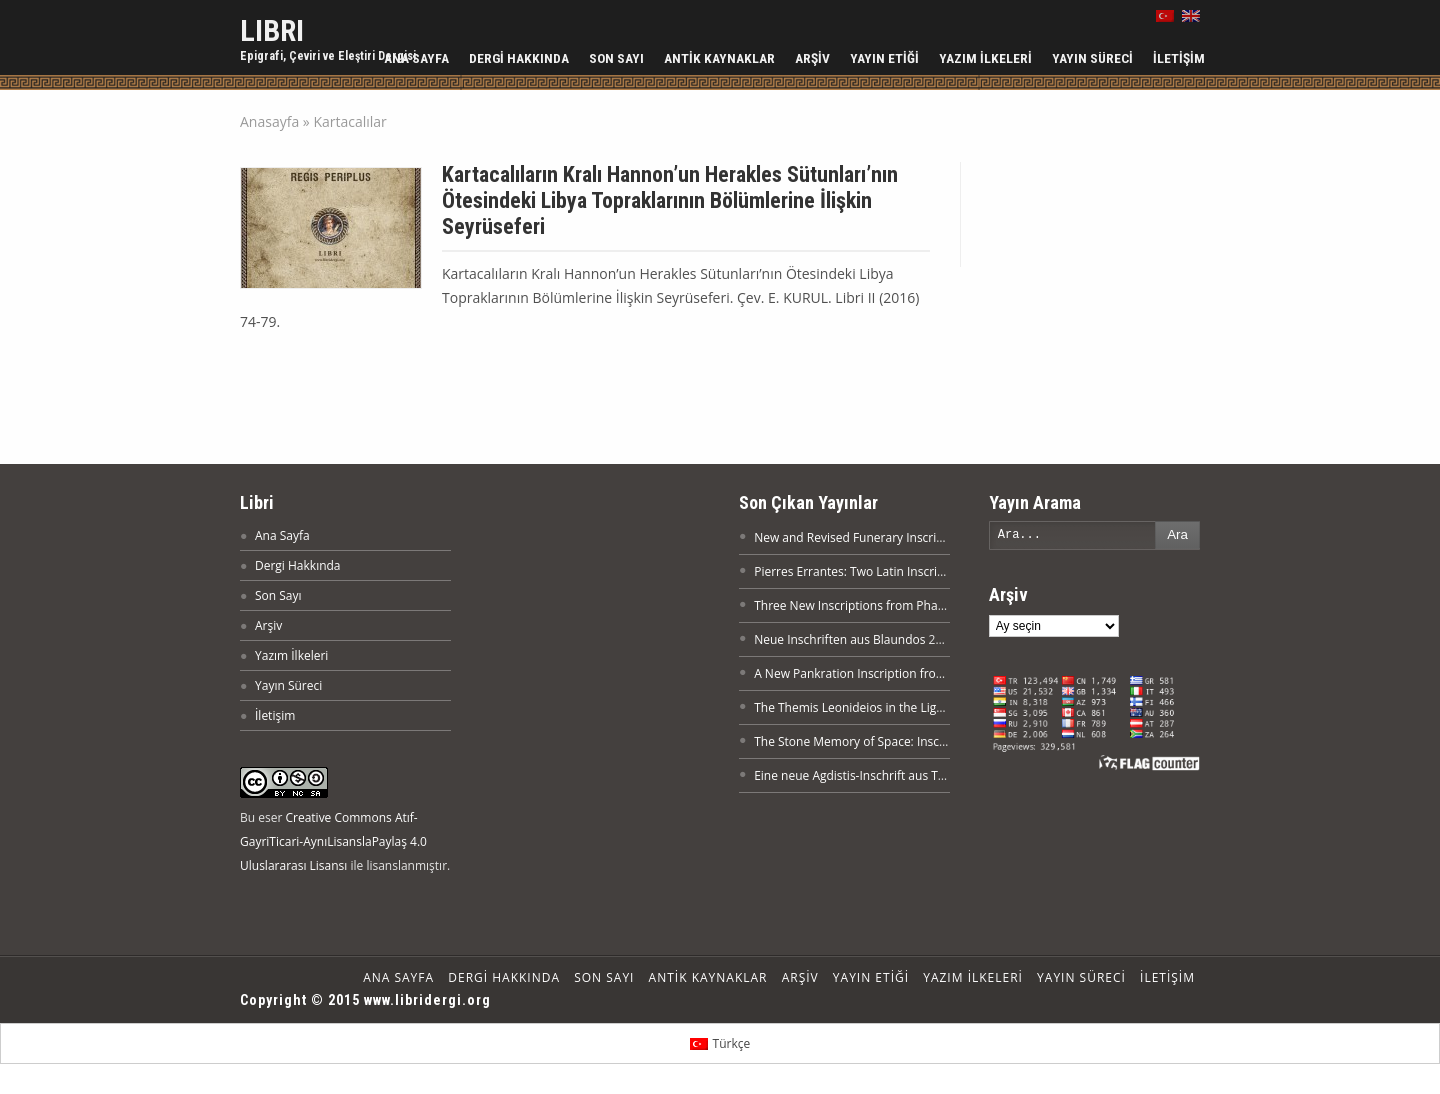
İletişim (1179, 58)
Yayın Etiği (884, 58)
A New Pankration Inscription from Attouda (874, 673)
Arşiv (812, 58)
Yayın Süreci (1092, 58)
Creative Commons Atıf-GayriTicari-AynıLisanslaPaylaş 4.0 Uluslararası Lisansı (333, 841)
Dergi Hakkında (519, 58)
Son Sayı (616, 58)
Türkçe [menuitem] (732, 1043)
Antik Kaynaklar (719, 58)
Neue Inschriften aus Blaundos (839, 639)
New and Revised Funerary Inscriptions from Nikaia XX (905, 537)
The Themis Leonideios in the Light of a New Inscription (908, 707)
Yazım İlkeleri (985, 58)
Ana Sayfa (416, 58)
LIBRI (272, 30)
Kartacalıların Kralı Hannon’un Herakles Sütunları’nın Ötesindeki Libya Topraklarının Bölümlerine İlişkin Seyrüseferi (670, 200)
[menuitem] (720, 1044)
